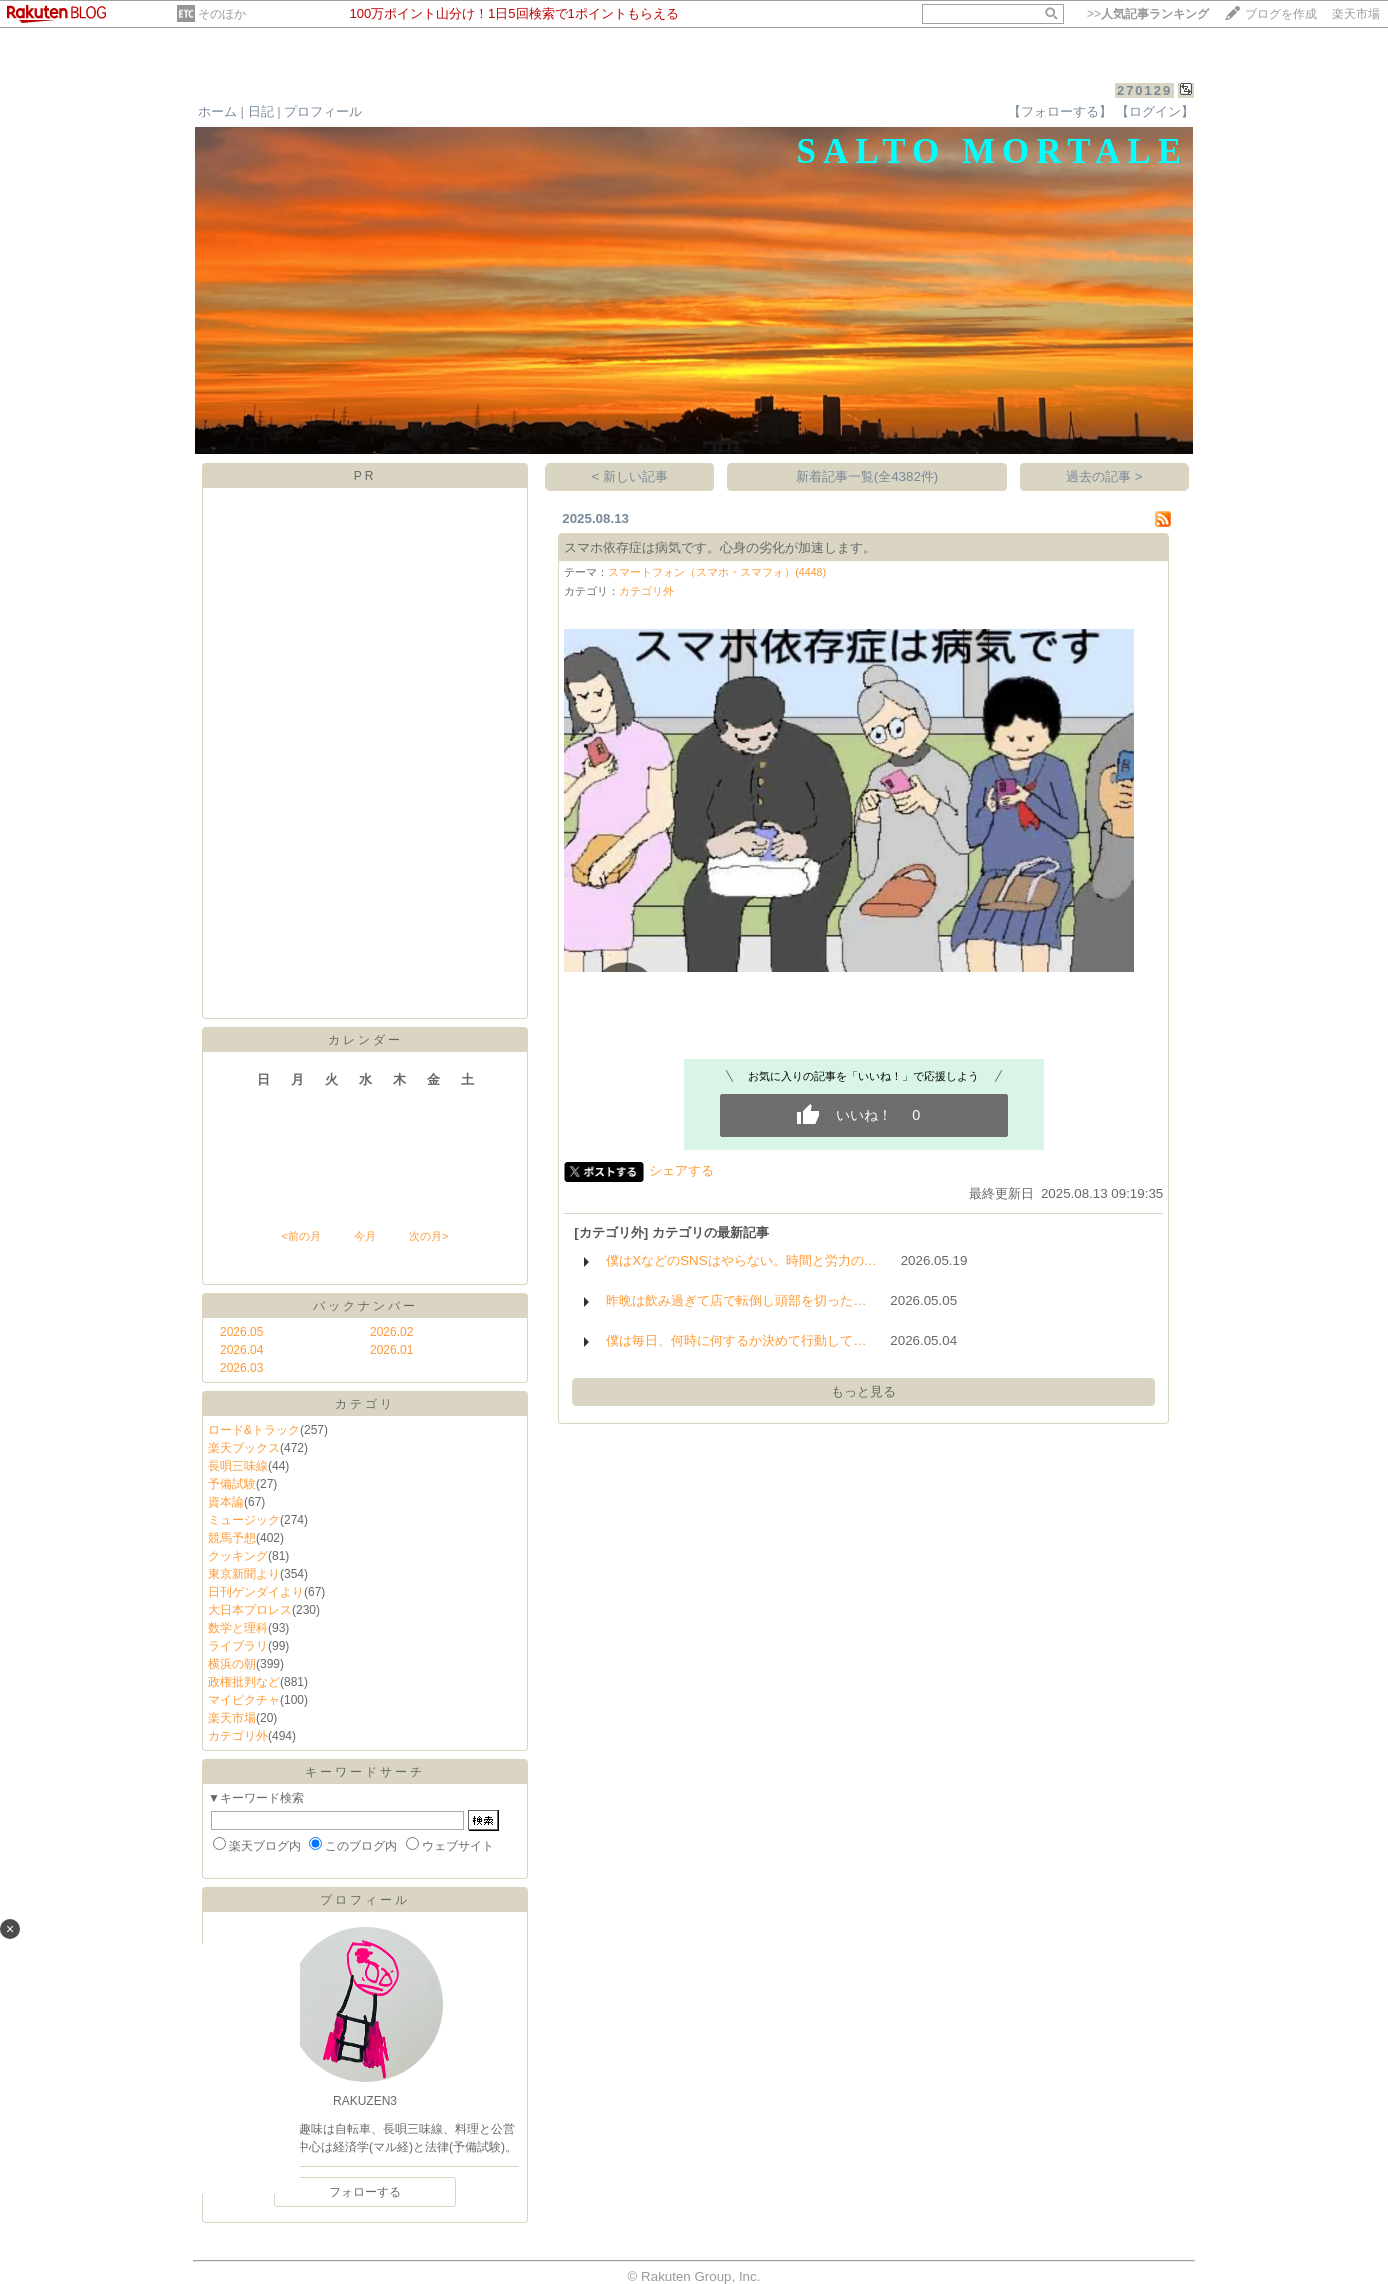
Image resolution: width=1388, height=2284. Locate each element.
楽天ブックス (244, 1448)
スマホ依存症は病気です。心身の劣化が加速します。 (720, 547)
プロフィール (323, 111)
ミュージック (244, 1520)
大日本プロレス (250, 1610)
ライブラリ (238, 1646)
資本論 (226, 1502)
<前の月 (300, 1236)
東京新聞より (244, 1574)
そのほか (222, 14)
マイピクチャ (244, 1700)
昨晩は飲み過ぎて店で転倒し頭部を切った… (736, 1300)
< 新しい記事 (630, 476)
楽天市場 (1356, 14)
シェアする (681, 1170)
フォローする (365, 2192)
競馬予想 (232, 1538)
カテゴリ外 (238, 1736)
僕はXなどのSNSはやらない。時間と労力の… (741, 1260)
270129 (1144, 90)
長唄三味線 (238, 1466)
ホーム (217, 111)
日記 (261, 111)
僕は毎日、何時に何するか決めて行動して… (736, 1340)
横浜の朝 (232, 1664)
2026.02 (391, 1332)
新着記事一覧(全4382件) (867, 476)
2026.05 (241, 1332)
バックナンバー (365, 1306)
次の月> (428, 1236)
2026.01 (391, 1350)
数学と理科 (238, 1628)
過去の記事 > (1104, 476)
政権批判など (244, 1682)
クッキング (238, 1556)
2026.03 (241, 1368)
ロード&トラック (254, 1430)
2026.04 (241, 1350)
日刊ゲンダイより (256, 1592)
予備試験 (232, 1484)
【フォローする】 (1060, 111)
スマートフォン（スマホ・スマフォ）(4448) (717, 572)
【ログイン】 (1155, 111)
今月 (365, 1236)
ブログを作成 (1281, 14)
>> (1148, 14)
